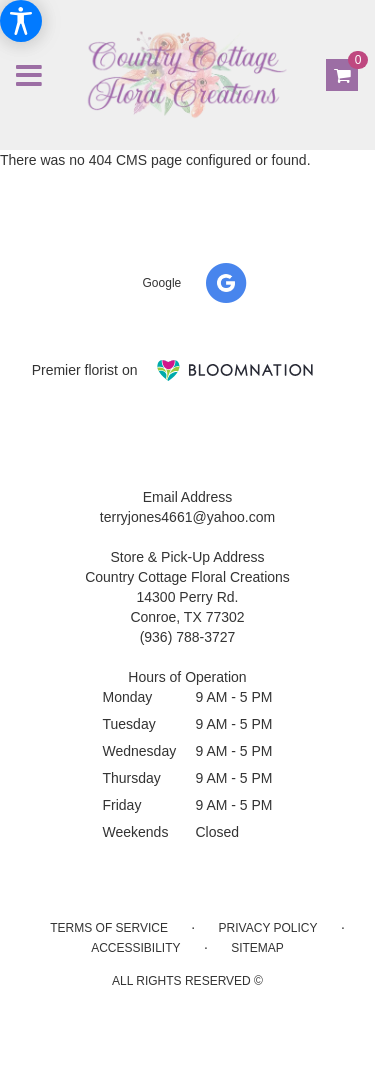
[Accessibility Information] (21, 21)
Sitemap (257, 948)
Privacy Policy (268, 928)
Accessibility (135, 948)
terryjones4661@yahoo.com (187, 517)
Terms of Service (109, 928)
